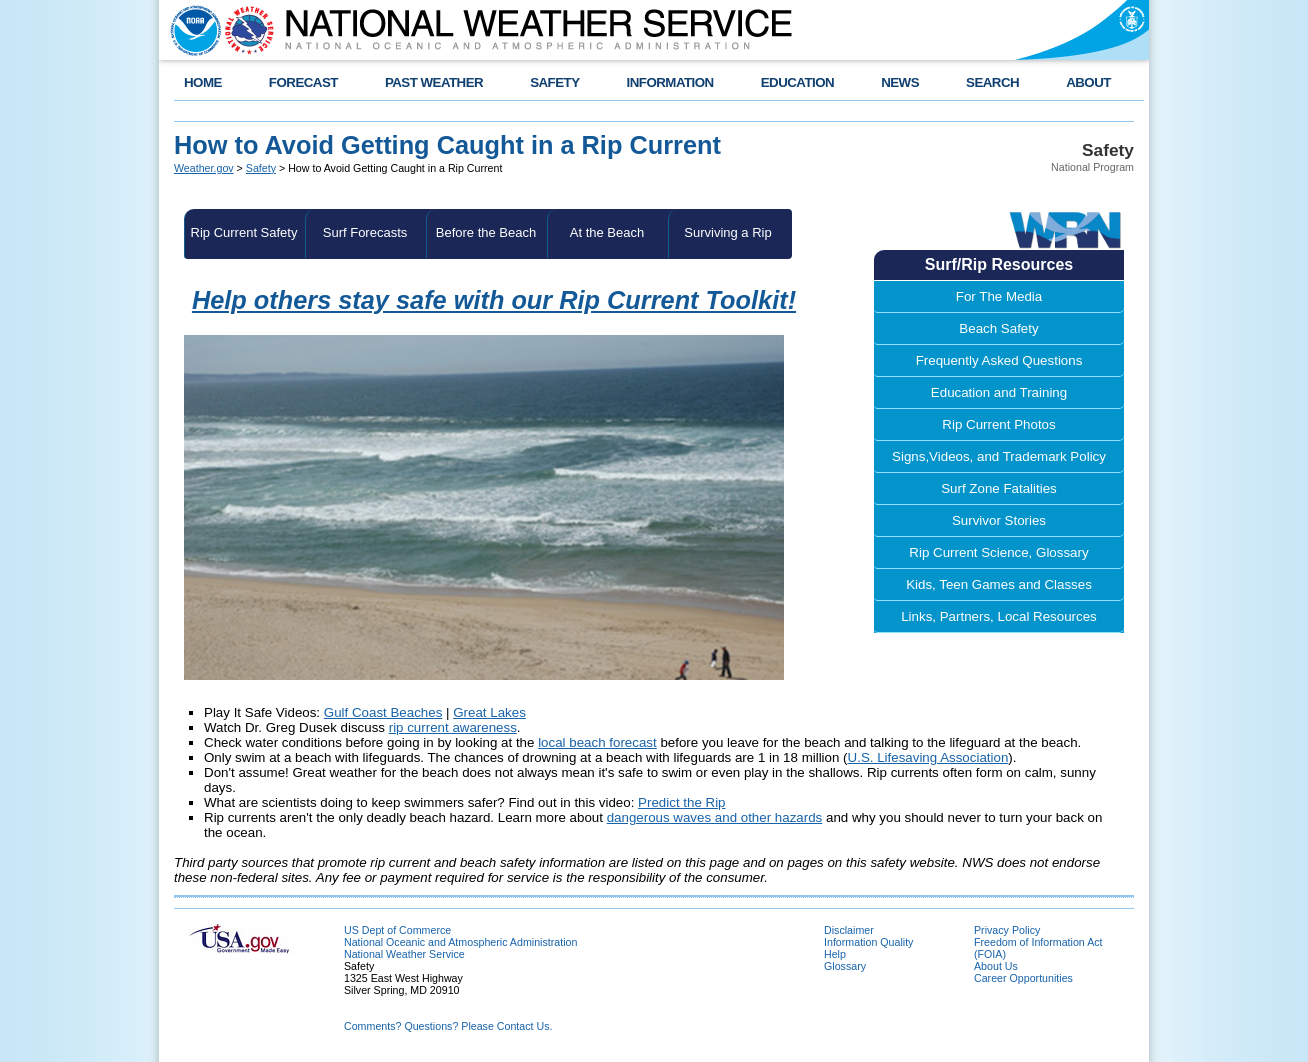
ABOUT (1088, 82)
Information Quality (868, 942)
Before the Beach (486, 232)
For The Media (999, 296)
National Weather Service (404, 954)
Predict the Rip (681, 802)
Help (835, 954)
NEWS (900, 82)
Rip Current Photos (998, 424)
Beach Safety (998, 328)
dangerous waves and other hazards (715, 817)
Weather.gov (204, 168)
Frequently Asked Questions (999, 360)
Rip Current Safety (244, 232)
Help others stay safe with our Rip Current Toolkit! (494, 300)
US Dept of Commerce (397, 930)
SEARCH (992, 82)
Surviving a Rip (727, 232)
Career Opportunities (1023, 978)
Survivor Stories (999, 520)
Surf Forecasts (365, 232)
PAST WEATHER (434, 82)
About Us (996, 966)
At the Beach (607, 232)
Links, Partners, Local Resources (999, 616)
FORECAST (303, 82)
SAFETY (554, 82)
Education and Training (999, 392)
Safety (261, 168)
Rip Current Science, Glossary (998, 552)
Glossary (845, 966)
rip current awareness (453, 727)
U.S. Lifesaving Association (928, 757)
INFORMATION (670, 82)
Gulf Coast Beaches (383, 712)
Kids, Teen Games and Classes (999, 584)
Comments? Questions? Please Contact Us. (448, 1026)
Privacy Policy (1007, 930)
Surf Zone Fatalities (999, 488)
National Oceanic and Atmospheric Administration (460, 942)
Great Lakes (489, 712)
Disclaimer (849, 930)
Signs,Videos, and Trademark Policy (999, 456)
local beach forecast (597, 742)
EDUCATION (797, 82)
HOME (203, 82)
